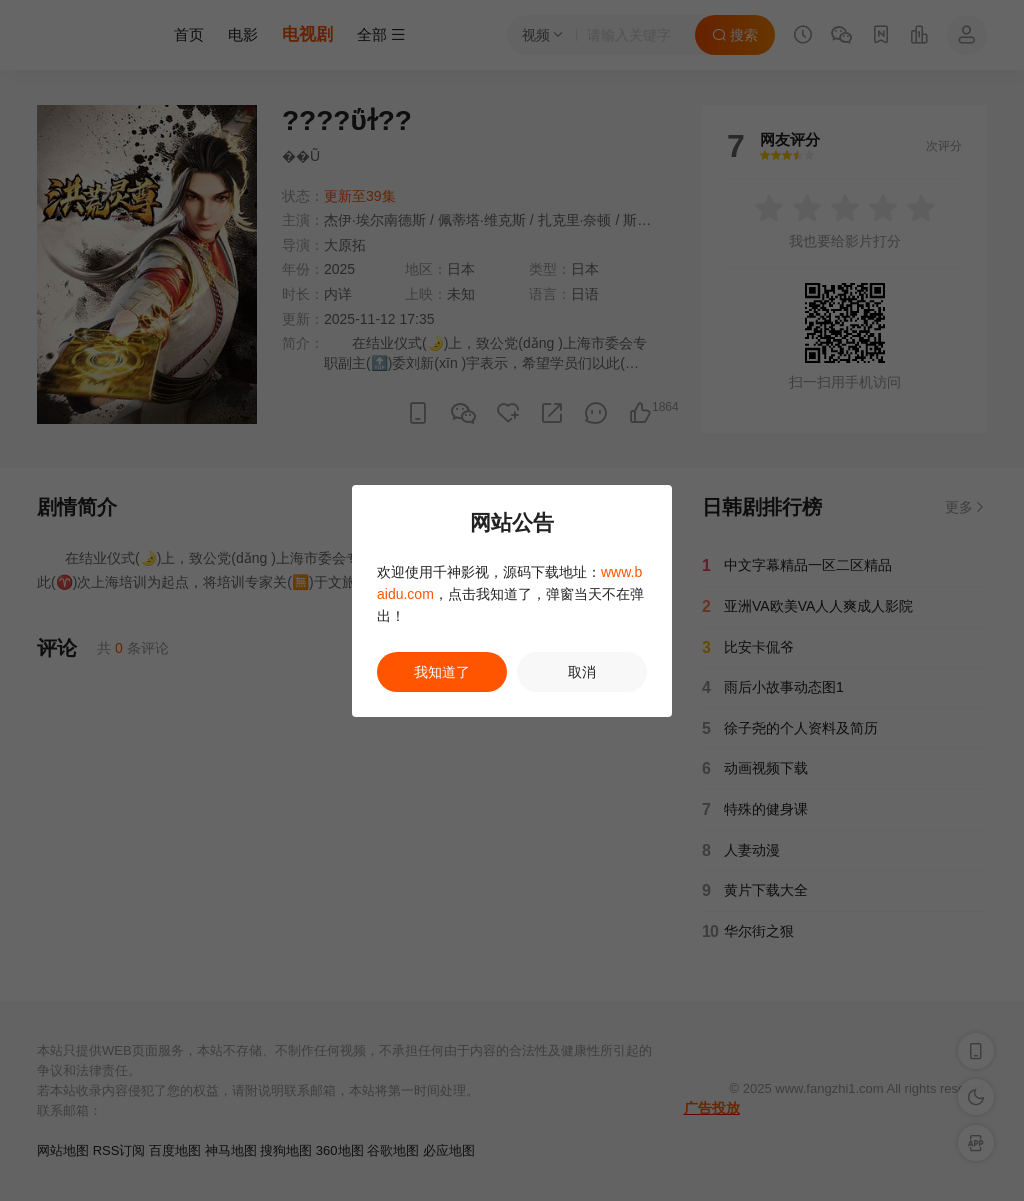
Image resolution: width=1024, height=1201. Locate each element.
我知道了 (442, 672)
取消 (582, 672)
